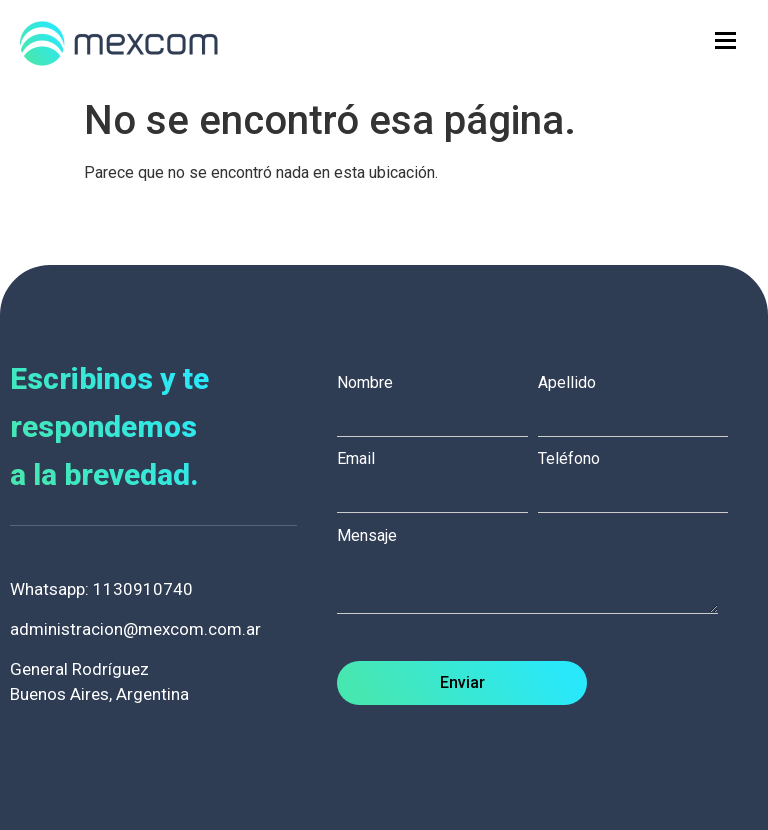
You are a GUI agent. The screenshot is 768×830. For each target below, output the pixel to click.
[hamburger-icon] (725, 40)
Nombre (437, 400)
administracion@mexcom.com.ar (135, 629)
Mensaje (537, 572)
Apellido (638, 400)
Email (437, 476)
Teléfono (638, 476)
